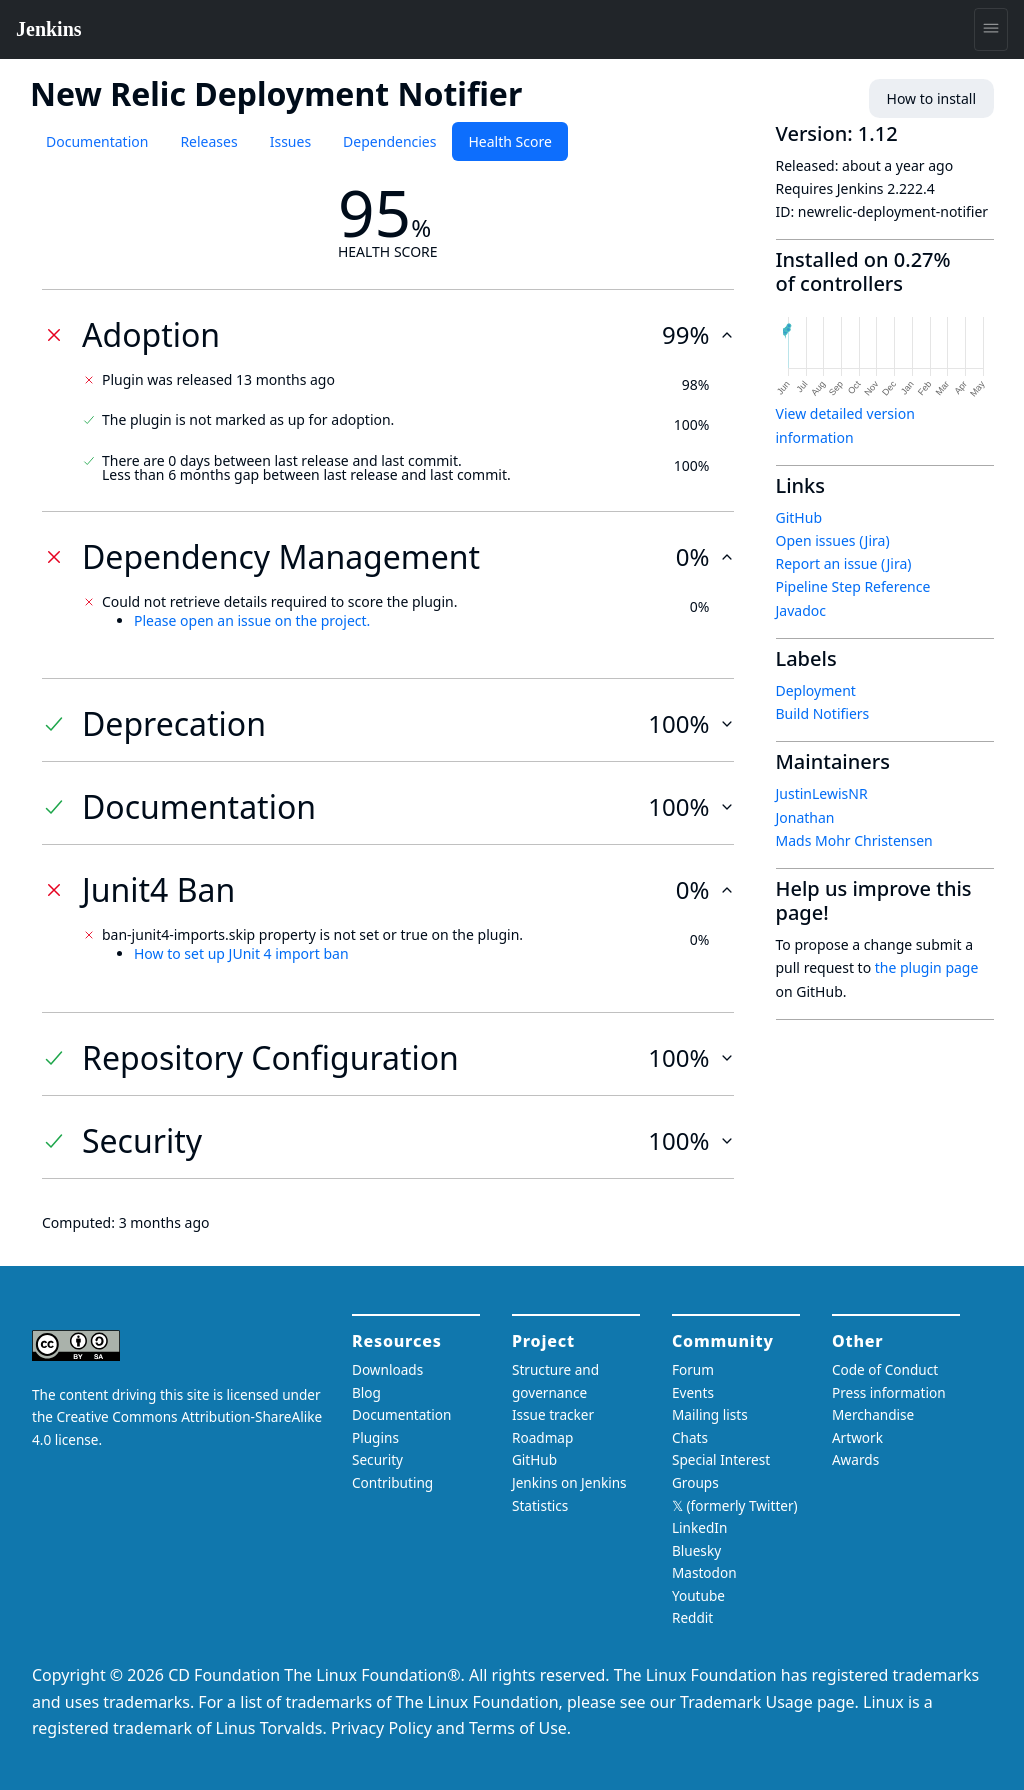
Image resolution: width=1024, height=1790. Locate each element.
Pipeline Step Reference (853, 586)
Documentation (97, 141)
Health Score (509, 141)
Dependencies (389, 141)
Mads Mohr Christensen (854, 840)
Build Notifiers (823, 713)
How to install (931, 98)
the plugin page (927, 967)
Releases (208, 141)
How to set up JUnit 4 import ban (241, 953)
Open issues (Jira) (833, 540)
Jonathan (805, 817)
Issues (290, 141)
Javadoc (801, 610)
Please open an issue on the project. (252, 620)
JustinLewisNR (822, 793)
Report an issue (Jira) (844, 563)
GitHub (799, 517)
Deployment (816, 690)
